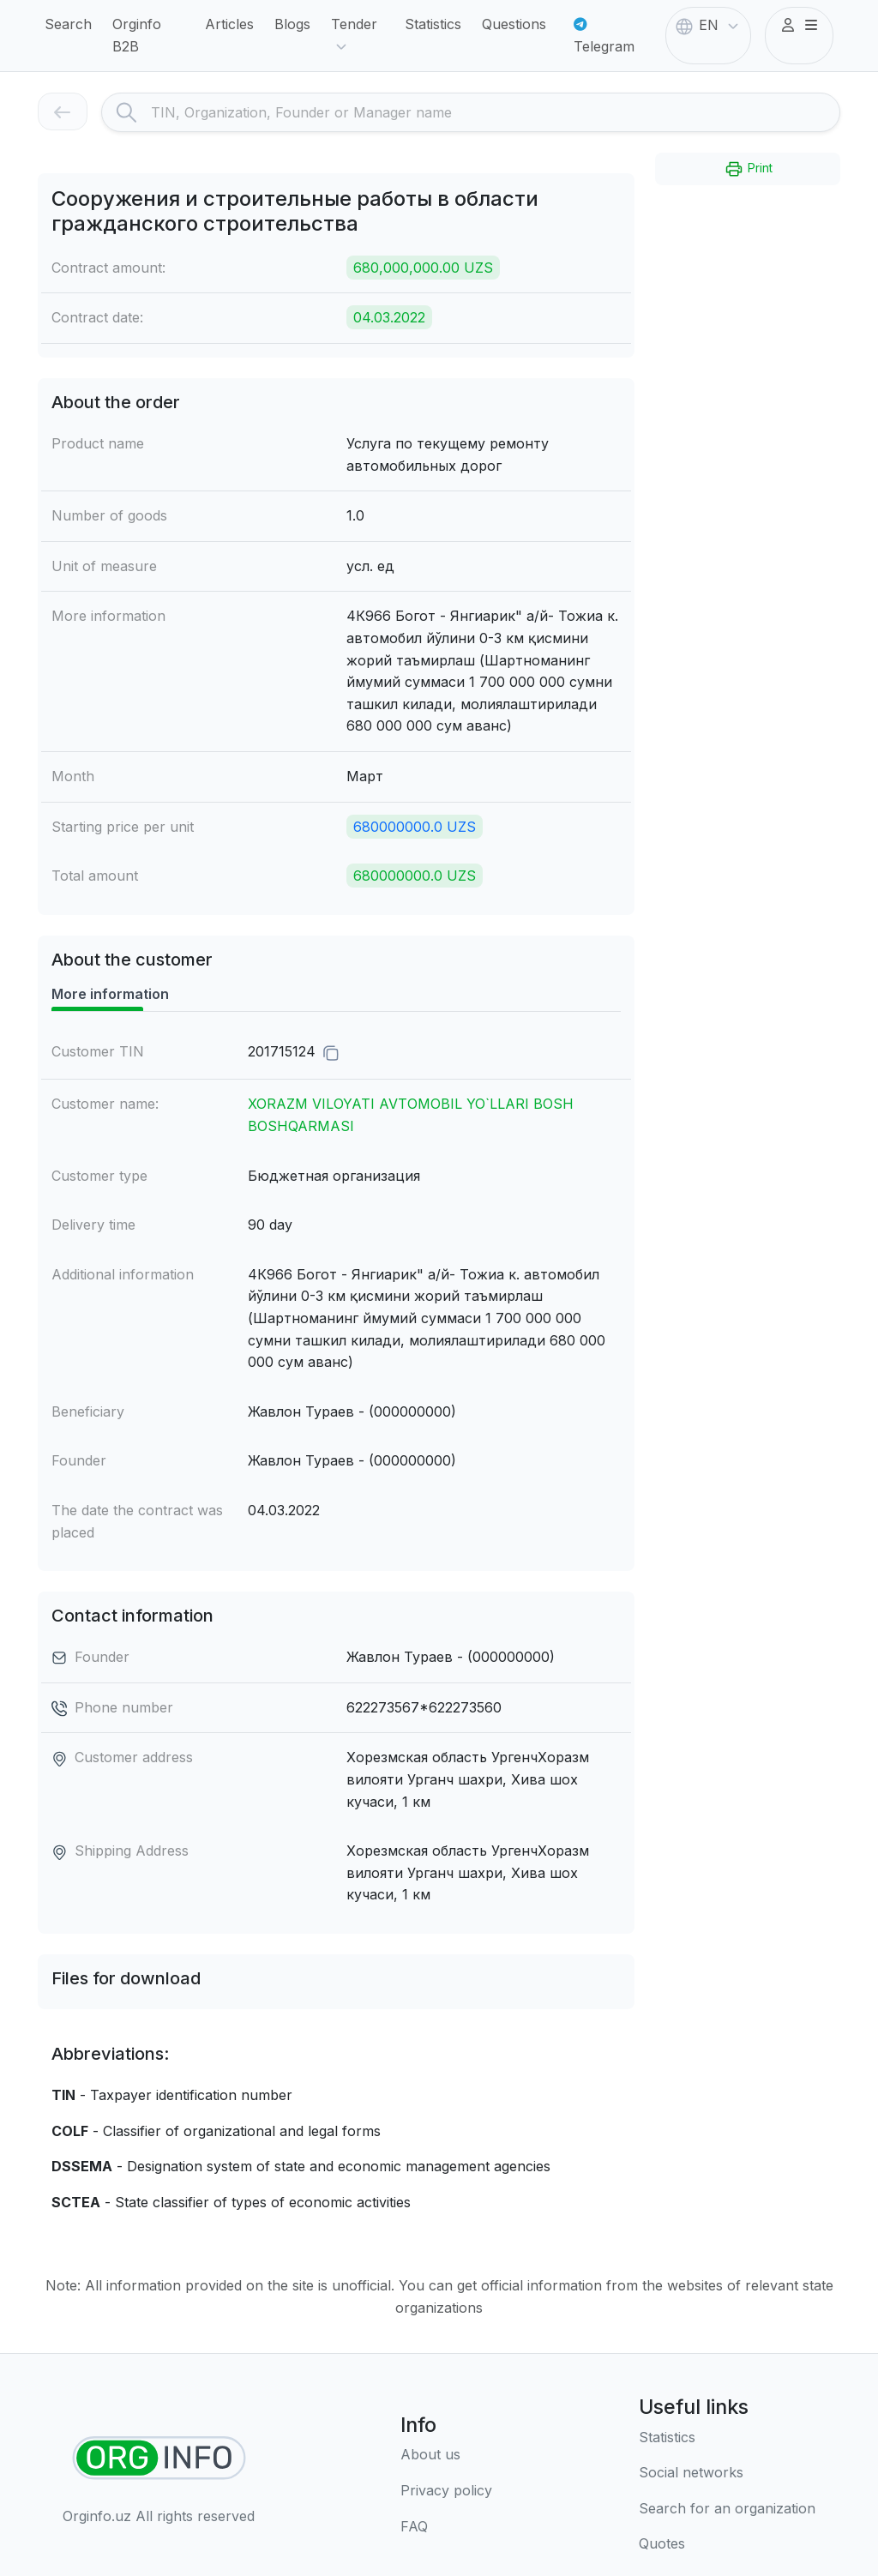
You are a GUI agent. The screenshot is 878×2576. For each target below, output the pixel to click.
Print (748, 169)
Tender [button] (354, 36)
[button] (799, 26)
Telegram (604, 36)
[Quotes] (727, 2544)
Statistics (433, 24)
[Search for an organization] (727, 2509)
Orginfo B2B (136, 35)
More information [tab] (110, 993)
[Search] (495, 112)
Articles (229, 24)
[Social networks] (727, 2473)
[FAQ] (446, 2527)
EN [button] (708, 26)
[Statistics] (727, 2438)
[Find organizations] (159, 2458)
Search (68, 24)
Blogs (292, 24)
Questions (514, 24)
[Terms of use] (446, 2491)
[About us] (446, 2455)
